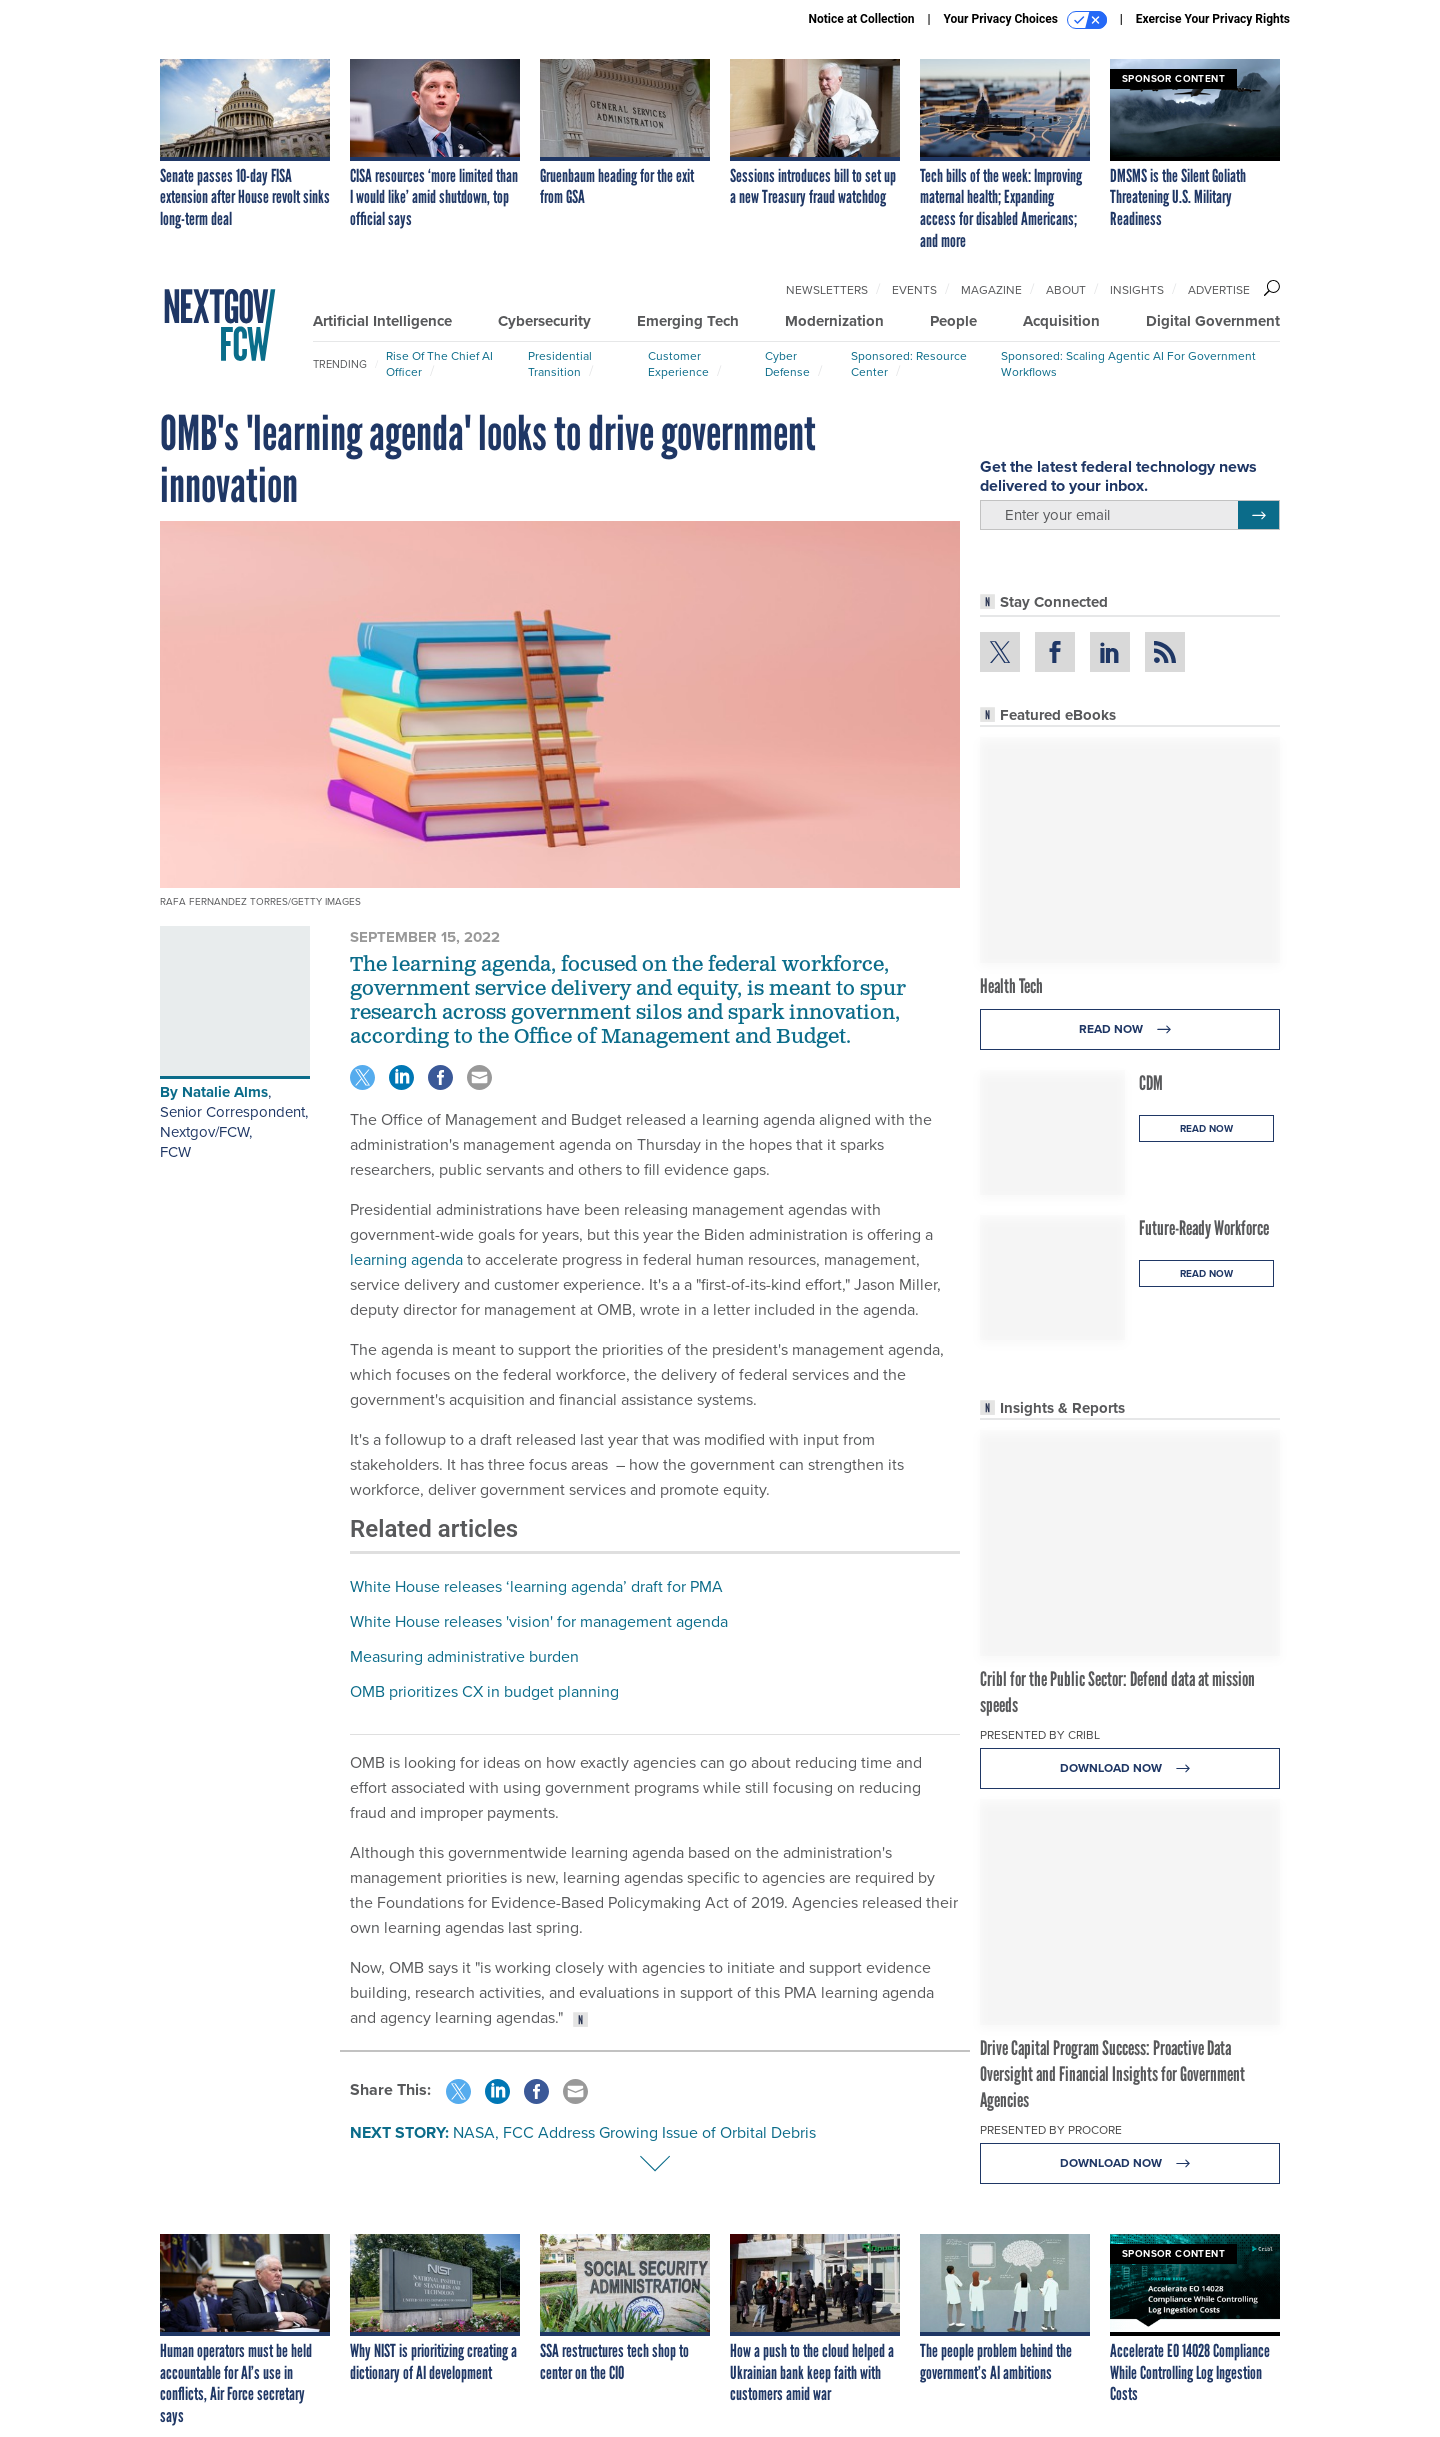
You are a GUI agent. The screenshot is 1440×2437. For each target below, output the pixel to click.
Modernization (834, 321)
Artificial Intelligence (382, 321)
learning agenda (406, 1259)
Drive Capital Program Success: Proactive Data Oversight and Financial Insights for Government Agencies (1112, 2074)
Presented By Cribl (1040, 1735)
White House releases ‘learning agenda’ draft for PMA (536, 1586)
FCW (175, 1152)
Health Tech (1011, 986)
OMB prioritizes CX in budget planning (484, 1691)
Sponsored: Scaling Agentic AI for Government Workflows (1128, 364)
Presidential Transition (560, 364)
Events (914, 290)
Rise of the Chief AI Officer (439, 364)
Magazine (991, 290)
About (1066, 290)
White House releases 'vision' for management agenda (539, 1621)
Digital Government (1213, 321)
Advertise (1219, 290)
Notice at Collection (861, 19)
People (953, 321)
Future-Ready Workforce (1204, 1228)
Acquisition (1061, 321)
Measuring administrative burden (464, 1656)
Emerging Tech (688, 321)
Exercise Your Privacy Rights (1213, 19)
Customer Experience (678, 364)
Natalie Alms (225, 1092)
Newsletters (827, 290)
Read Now (1130, 1029)
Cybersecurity (544, 321)
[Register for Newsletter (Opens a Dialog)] (1258, 515)
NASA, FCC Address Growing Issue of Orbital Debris (634, 2132)
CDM (1151, 1083)
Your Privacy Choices (1025, 20)
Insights (1137, 290)
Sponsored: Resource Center (909, 364)
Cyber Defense (787, 364)
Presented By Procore (1051, 2130)
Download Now (1130, 1768)
